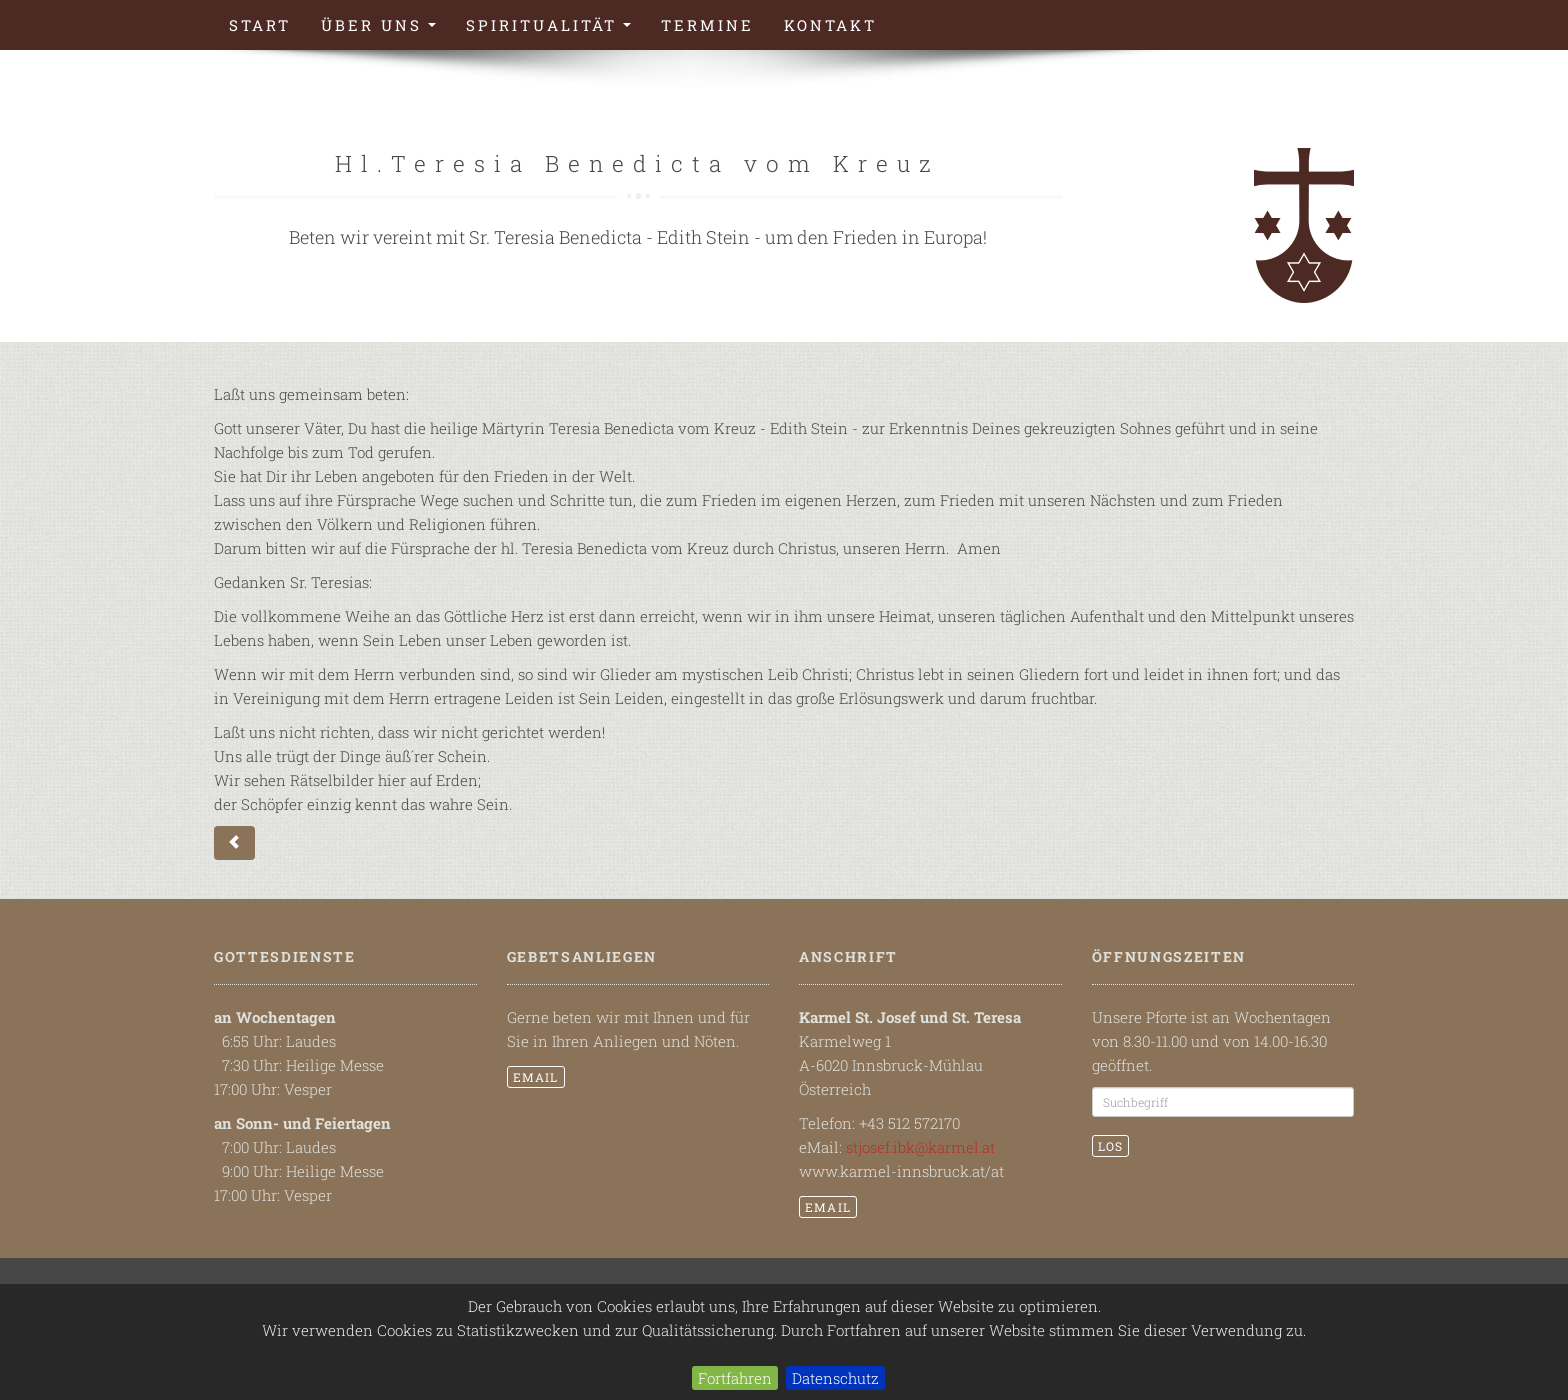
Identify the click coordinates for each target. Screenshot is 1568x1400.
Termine (707, 25)
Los (1111, 1146)
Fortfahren (735, 1378)
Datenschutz (835, 1378)
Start (260, 25)
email (536, 1077)
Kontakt (830, 25)
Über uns (386, 31)
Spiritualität (556, 31)
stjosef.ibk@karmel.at (920, 1147)
